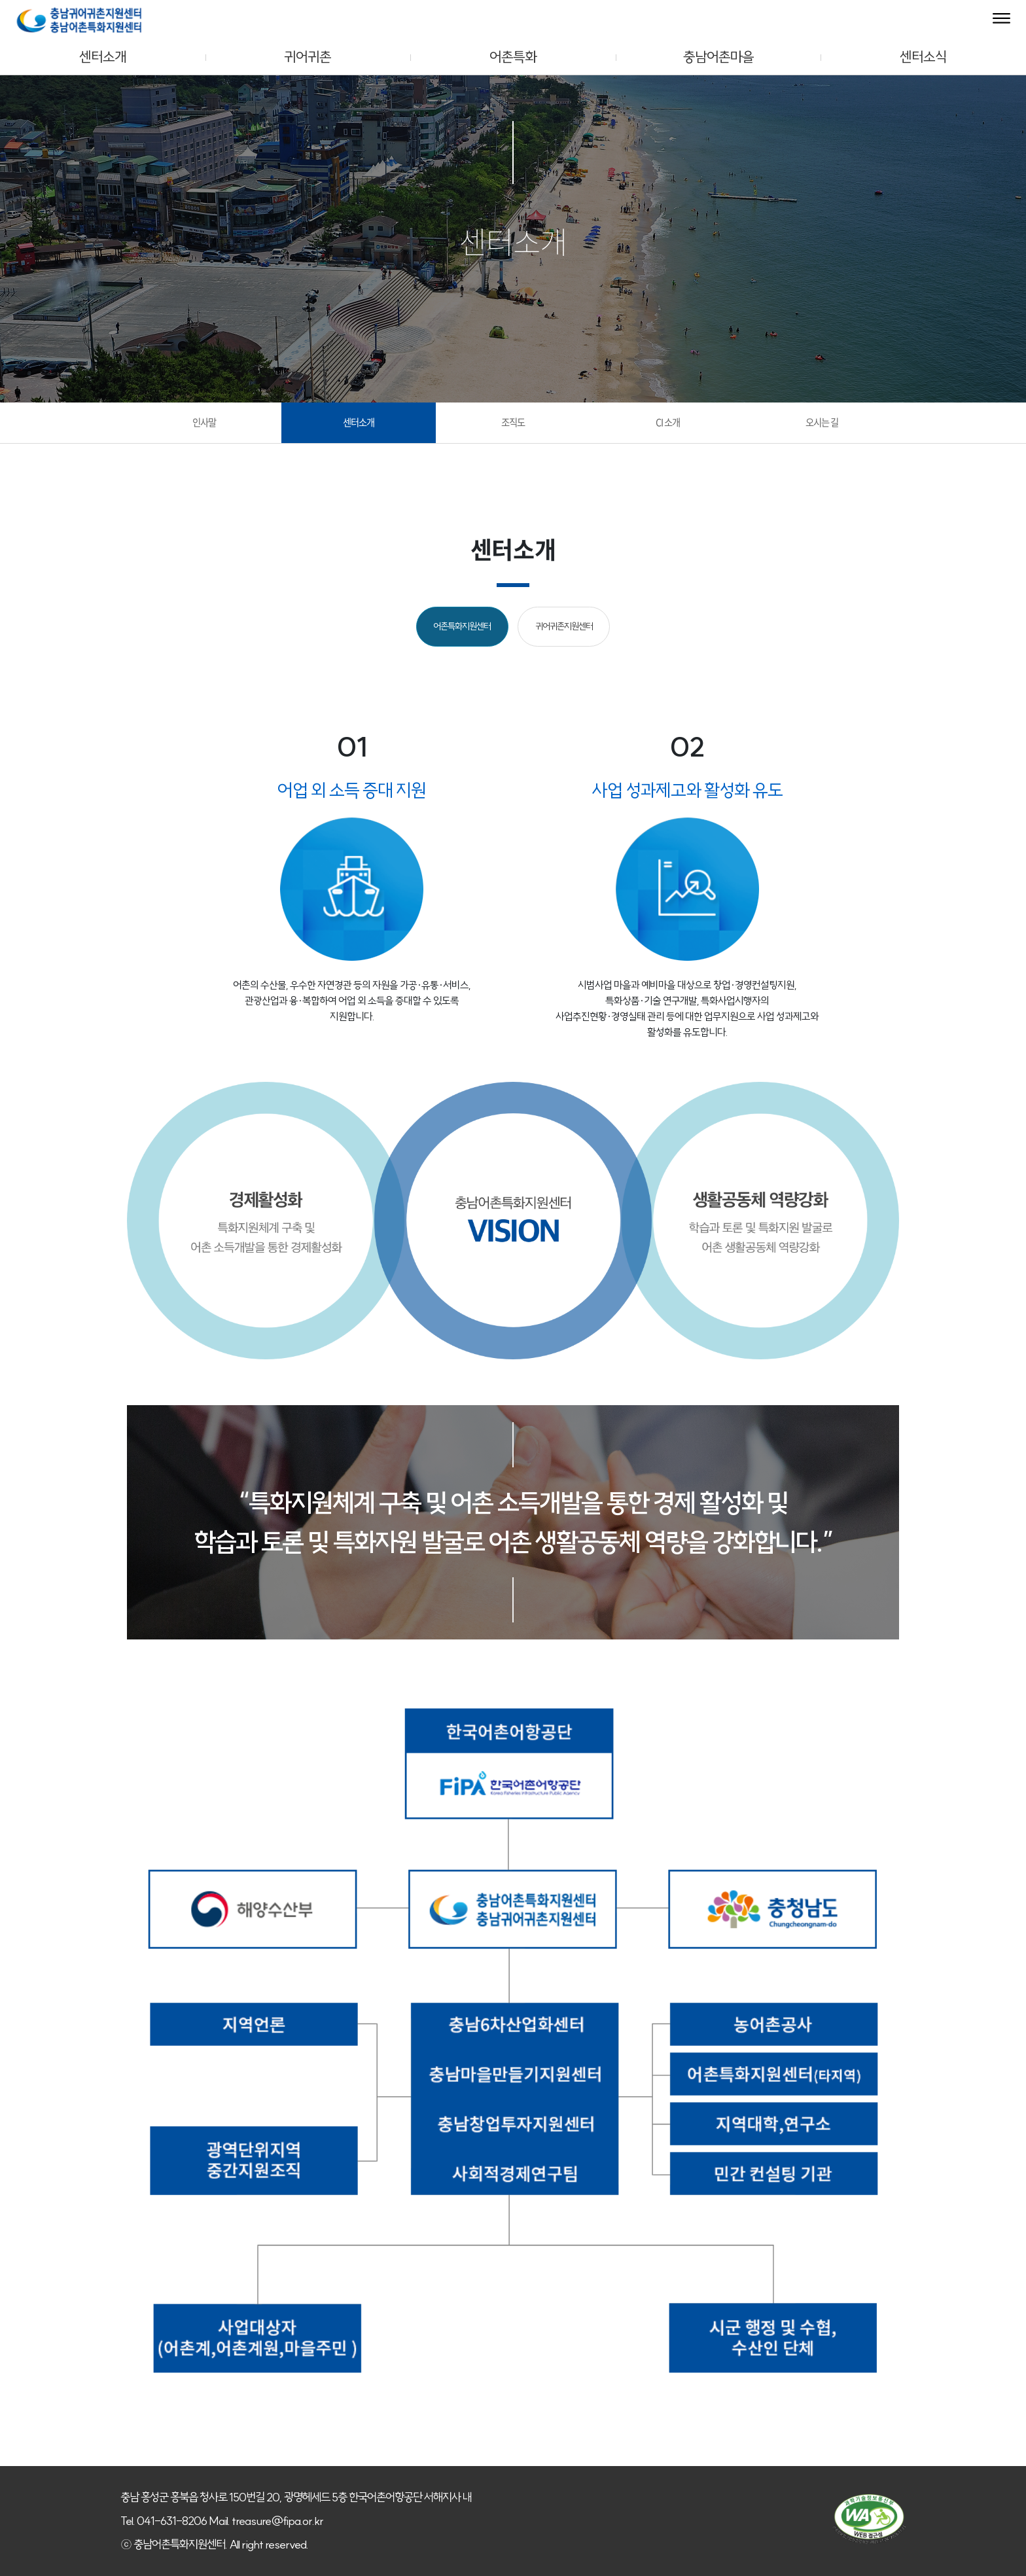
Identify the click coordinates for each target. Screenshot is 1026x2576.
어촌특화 (513, 57)
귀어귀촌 (307, 57)
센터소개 (102, 57)
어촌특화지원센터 (462, 626)
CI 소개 (668, 422)
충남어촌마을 (718, 57)
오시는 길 (821, 422)
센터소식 (923, 57)
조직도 (513, 422)
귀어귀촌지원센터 (564, 626)
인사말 (204, 422)
